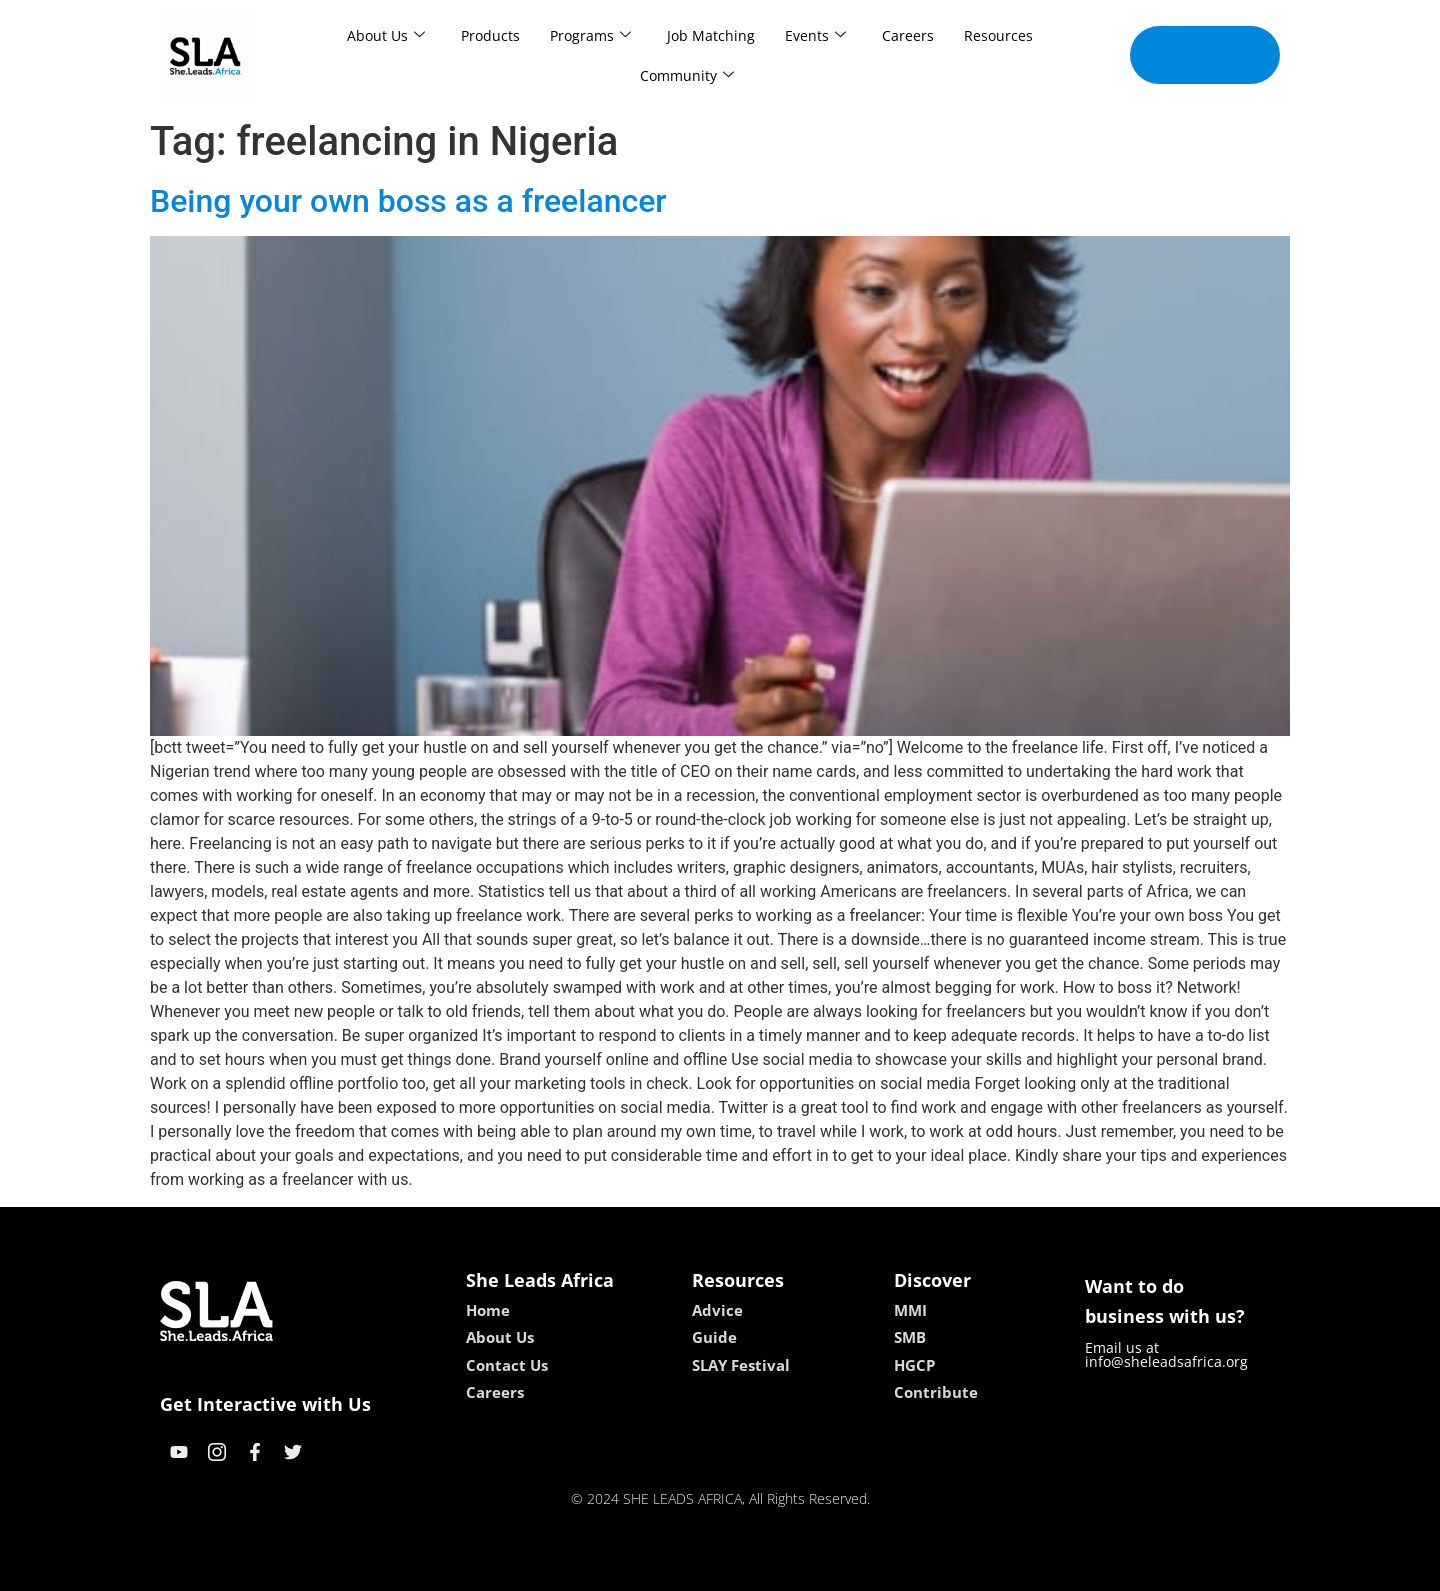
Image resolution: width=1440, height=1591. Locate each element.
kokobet (592, 1568)
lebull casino (669, 1568)
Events (815, 35)
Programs (590, 35)
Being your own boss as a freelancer (408, 201)
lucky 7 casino (768, 1568)
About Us (386, 35)
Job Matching (711, 35)
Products (490, 35)
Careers (908, 35)
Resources (998, 35)
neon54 (849, 1568)
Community (687, 75)
